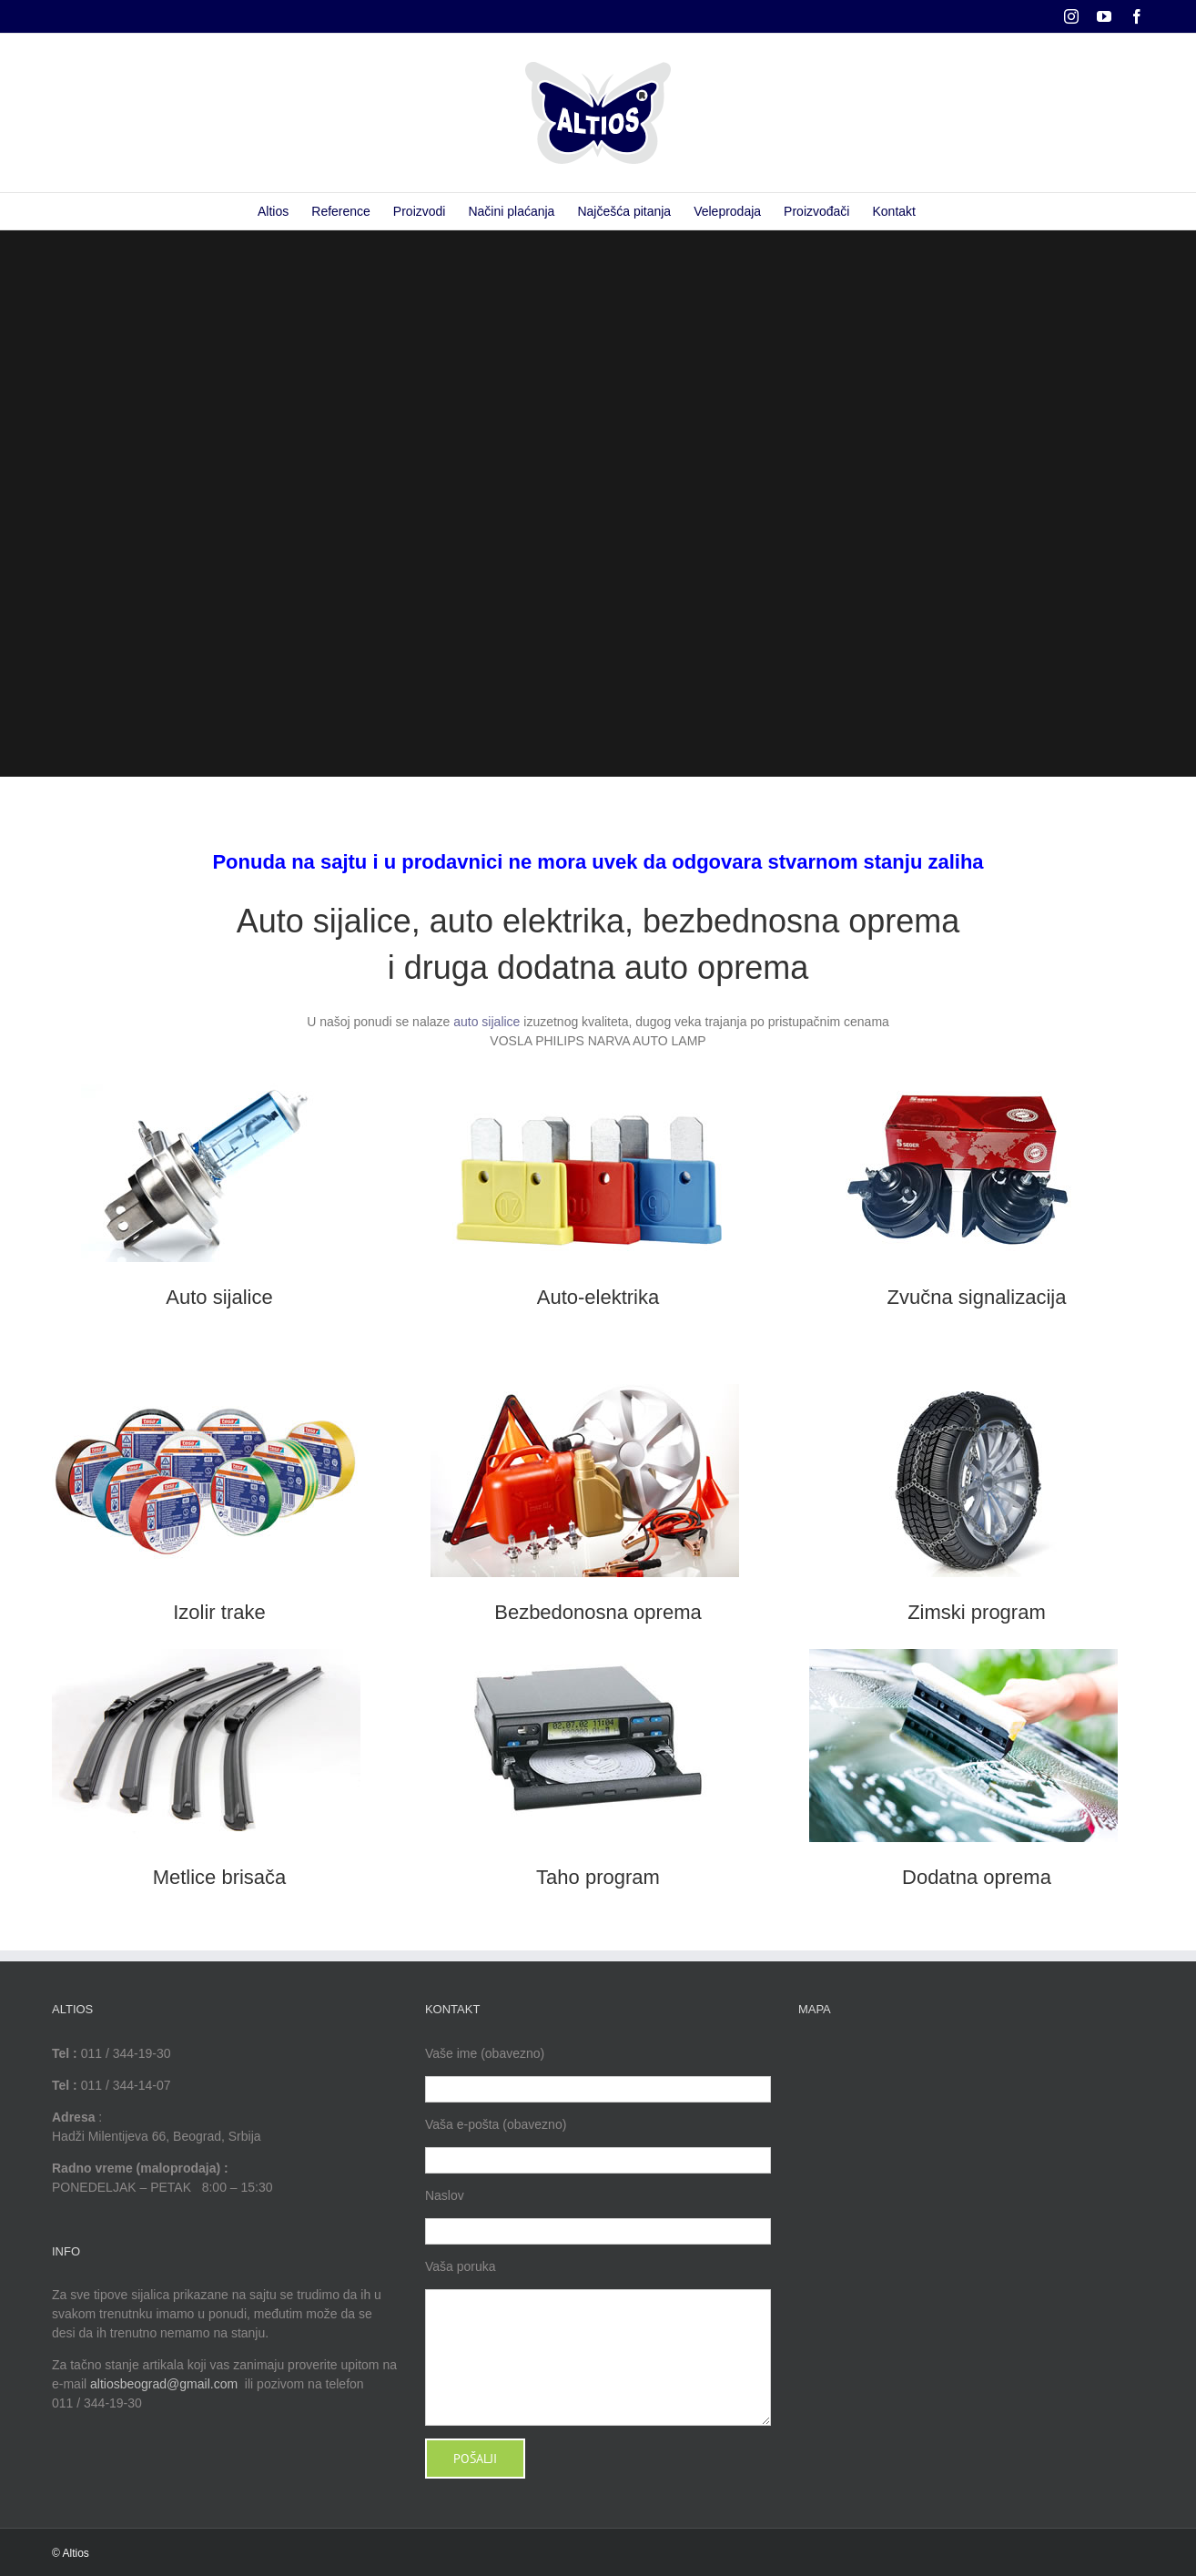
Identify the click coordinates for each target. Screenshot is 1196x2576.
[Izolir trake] (206, 1390)
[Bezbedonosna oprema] (585, 1390)
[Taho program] (585, 1655)
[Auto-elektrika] (585, 1075)
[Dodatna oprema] (963, 1655)
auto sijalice (486, 1021)
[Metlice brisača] (206, 1655)
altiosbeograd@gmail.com (164, 2384)
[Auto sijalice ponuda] (206, 1075)
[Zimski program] (963, 1390)
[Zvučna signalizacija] (963, 1075)
